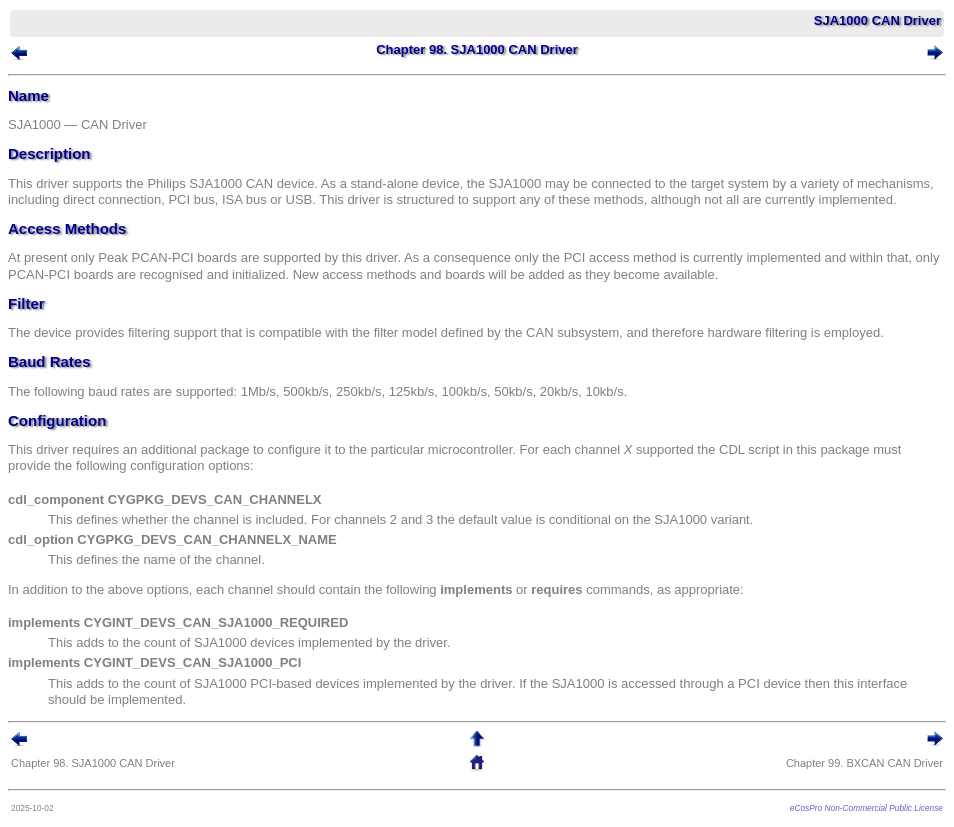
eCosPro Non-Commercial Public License (866, 808)
